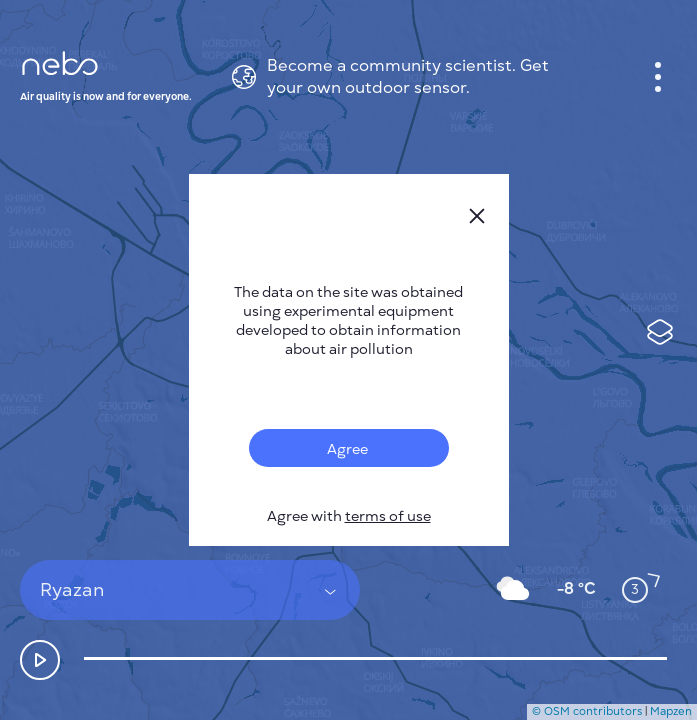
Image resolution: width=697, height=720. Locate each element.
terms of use (388, 516)
